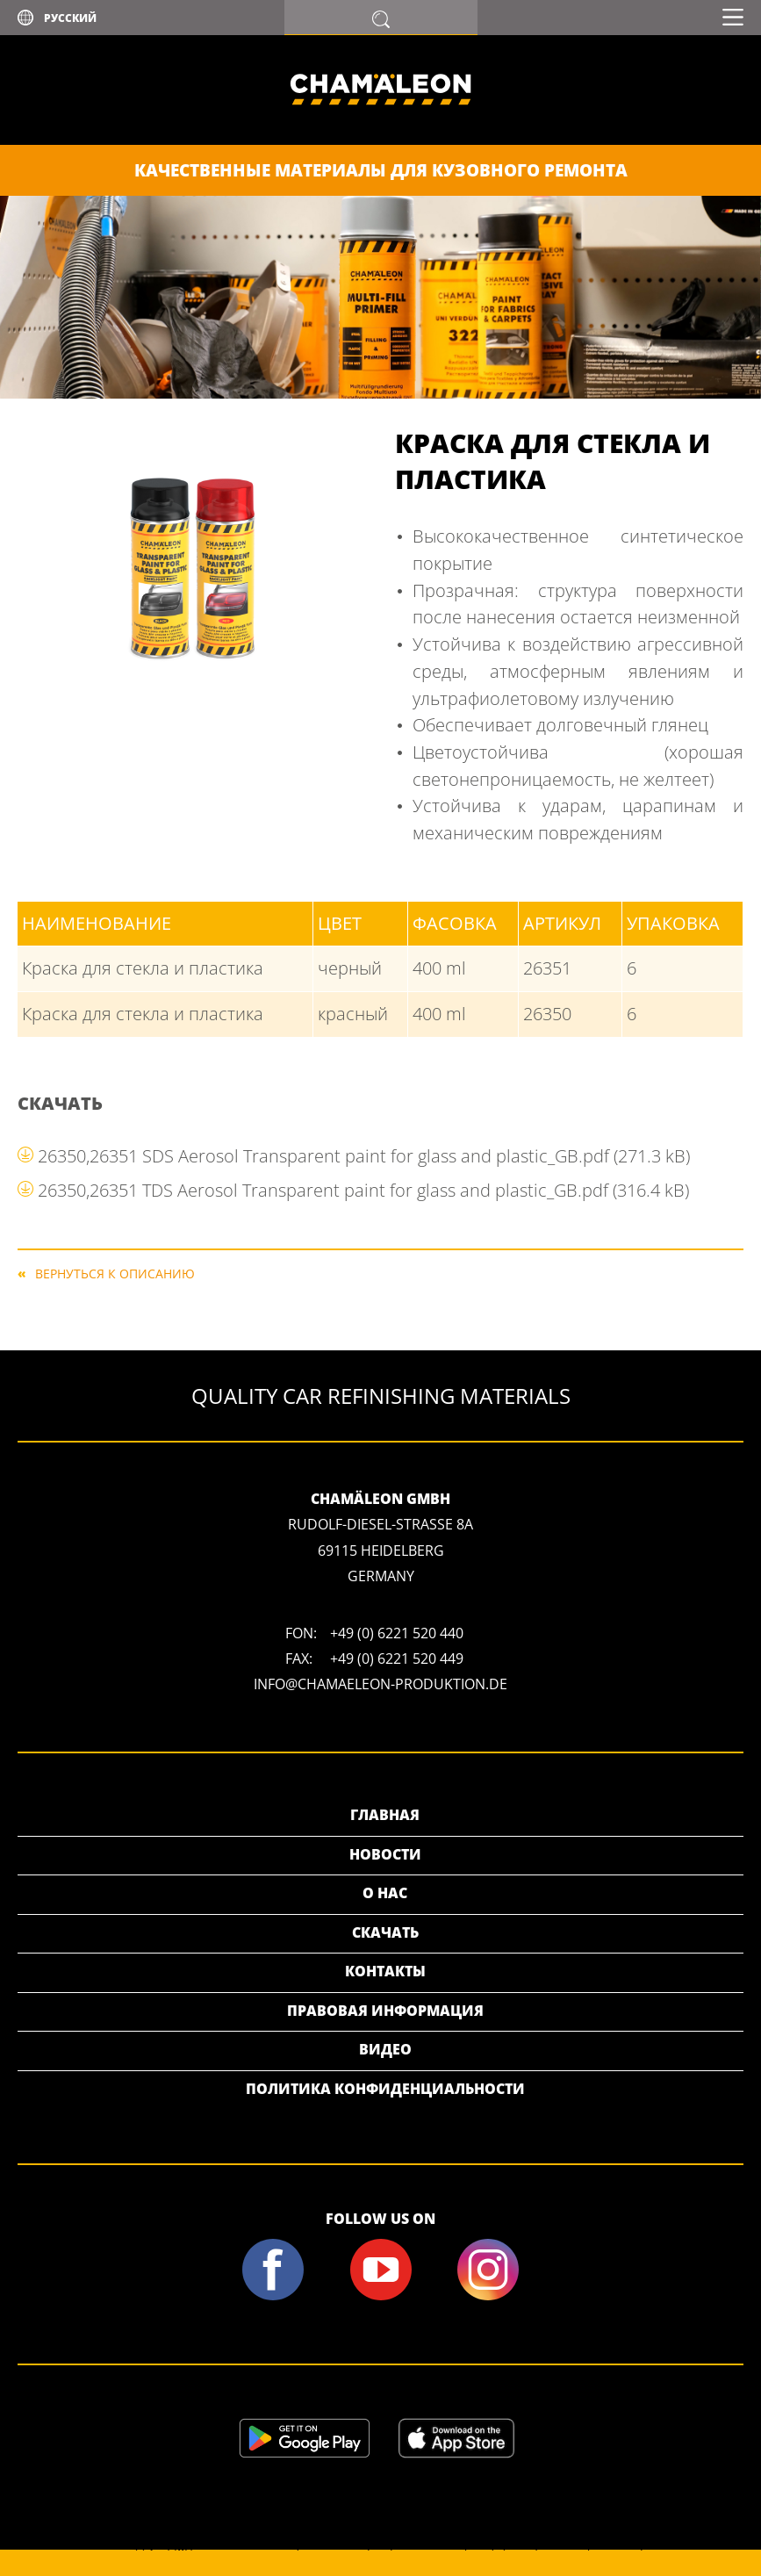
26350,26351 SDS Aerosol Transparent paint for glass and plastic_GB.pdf (364, 1156)
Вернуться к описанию (115, 1272)
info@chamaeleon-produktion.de (380, 1684)
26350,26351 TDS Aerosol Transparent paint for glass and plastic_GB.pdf (363, 1190)
